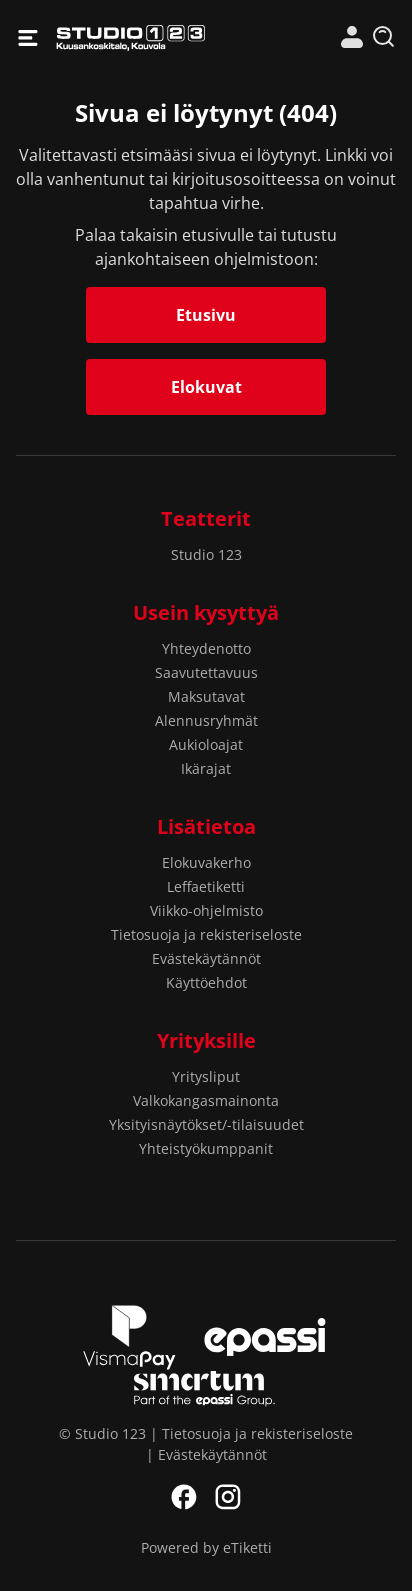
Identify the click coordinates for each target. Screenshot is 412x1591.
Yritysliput (206, 1076)
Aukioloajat (206, 744)
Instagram (228, 1497)
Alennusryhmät (206, 720)
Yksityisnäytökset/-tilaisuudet (206, 1124)
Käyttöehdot (206, 982)
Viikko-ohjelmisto (206, 910)
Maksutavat (206, 696)
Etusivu (206, 315)
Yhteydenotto (206, 648)
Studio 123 (131, 37)
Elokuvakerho (206, 862)
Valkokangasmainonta (206, 1100)
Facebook (184, 1497)
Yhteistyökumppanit (206, 1148)
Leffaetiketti (206, 886)
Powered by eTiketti (206, 1547)
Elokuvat (206, 387)
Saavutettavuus (206, 672)
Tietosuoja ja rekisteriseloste (206, 934)
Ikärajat (206, 768)
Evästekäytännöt (206, 958)
